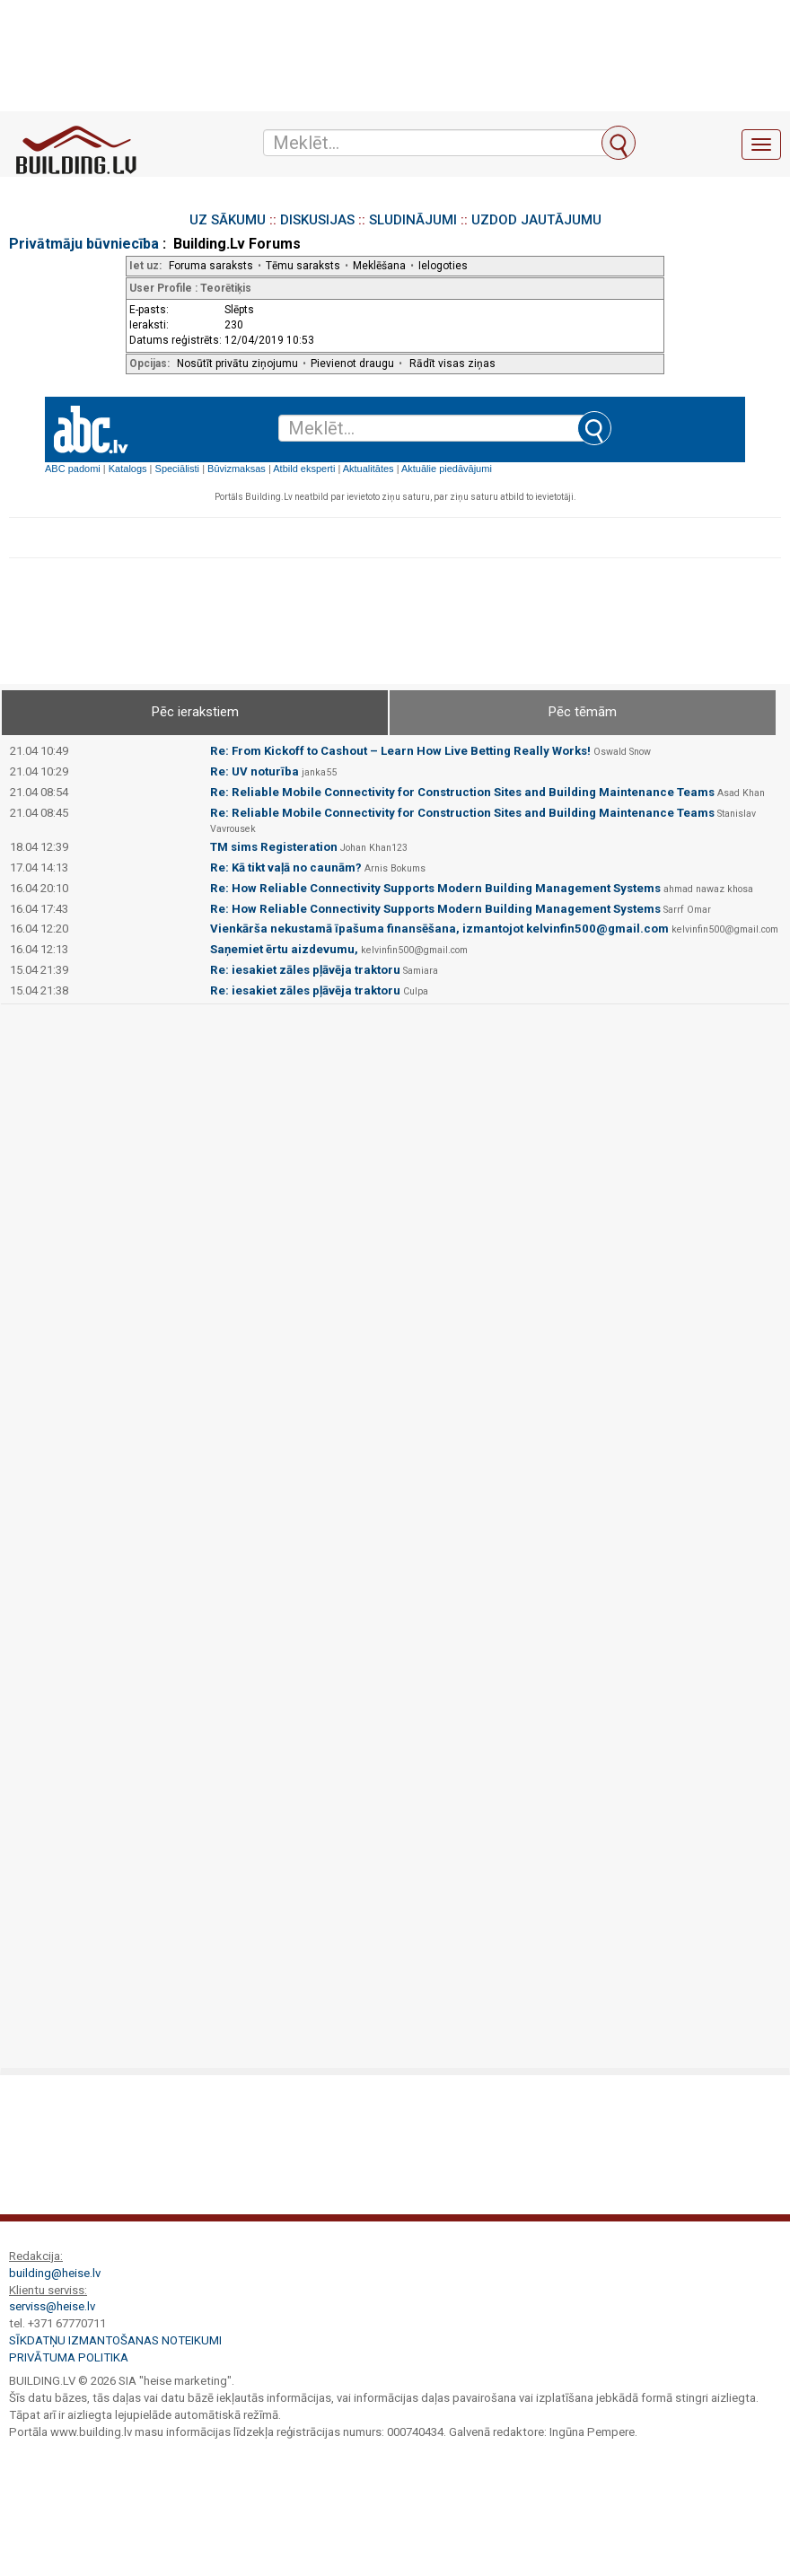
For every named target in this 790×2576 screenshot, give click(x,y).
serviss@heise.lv (52, 2306)
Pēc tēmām (583, 712)
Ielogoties (443, 265)
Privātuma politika (68, 2357)
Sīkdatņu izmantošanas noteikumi (115, 2340)
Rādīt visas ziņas (452, 363)
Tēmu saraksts (303, 265)
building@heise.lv (55, 2273)
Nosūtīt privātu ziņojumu (237, 363)
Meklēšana (379, 265)
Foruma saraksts (211, 265)
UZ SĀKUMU (227, 220)
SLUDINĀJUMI (413, 220)
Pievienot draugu (352, 363)
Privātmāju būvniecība (84, 243)
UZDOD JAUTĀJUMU (536, 220)
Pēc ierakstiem (195, 712)
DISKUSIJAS (317, 220)
